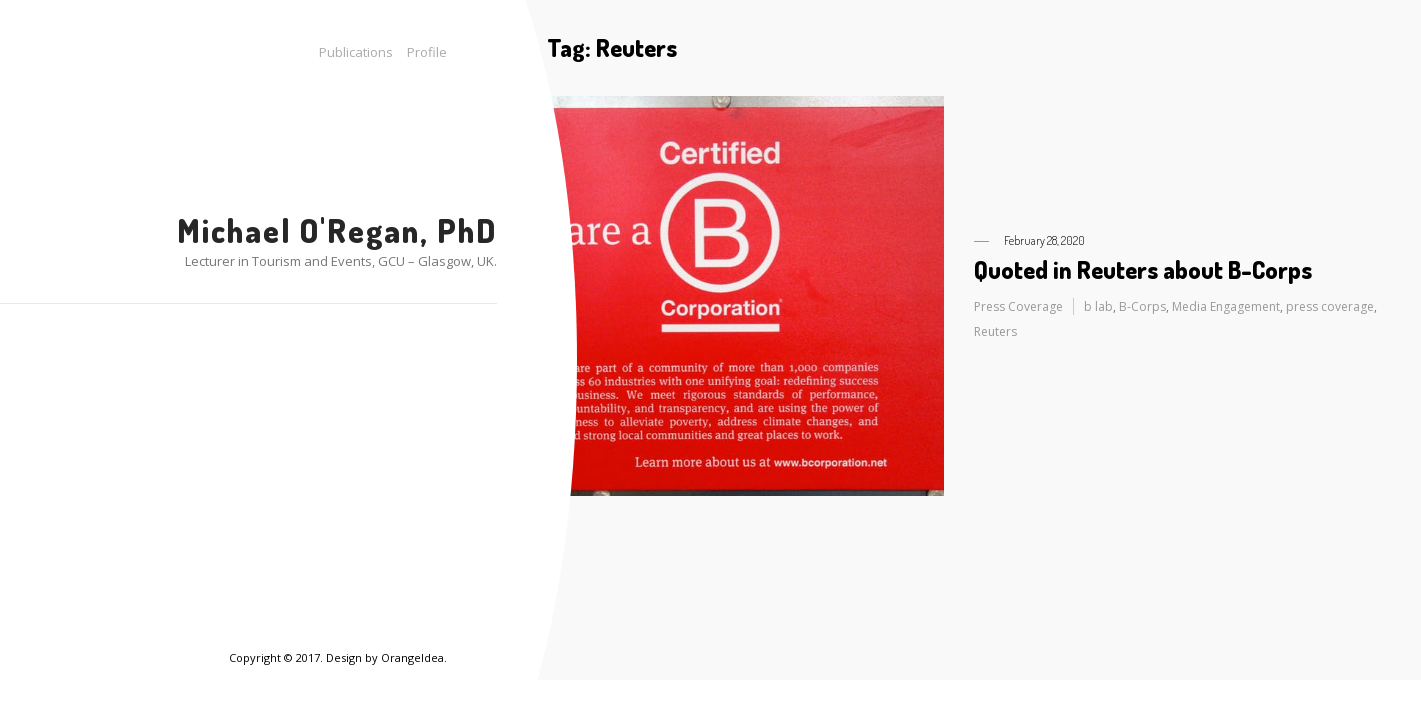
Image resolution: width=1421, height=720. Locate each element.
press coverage (1330, 306)
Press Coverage (1018, 306)
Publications (356, 52)
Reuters (995, 331)
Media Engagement (1226, 306)
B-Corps (1142, 306)
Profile (427, 52)
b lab (1098, 306)
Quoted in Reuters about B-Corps (1143, 269)
